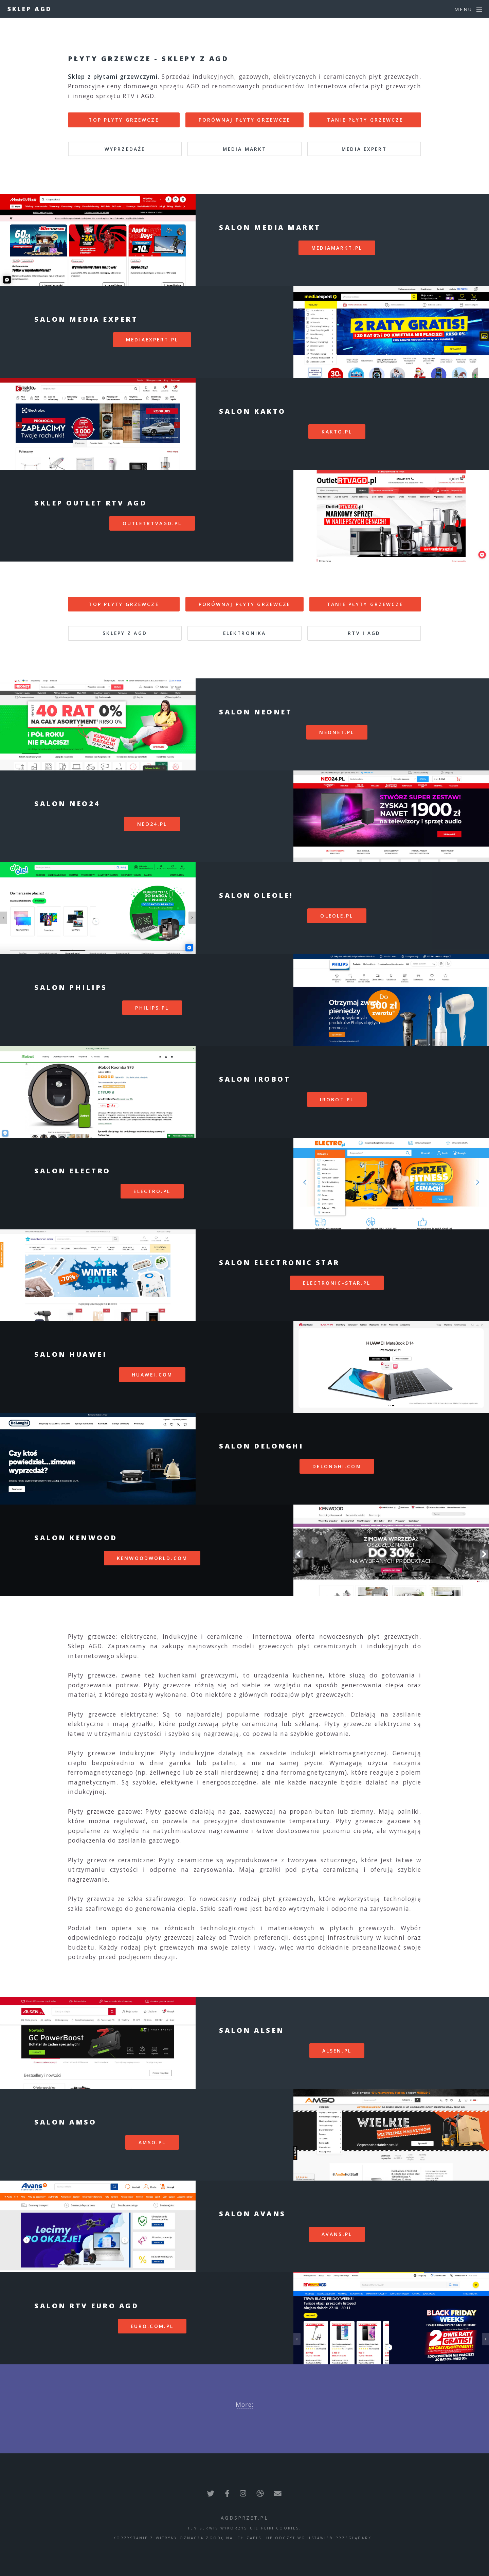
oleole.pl (336, 915)
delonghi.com (336, 1466)
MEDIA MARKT (244, 149)
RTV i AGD (364, 633)
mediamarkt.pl (336, 248)
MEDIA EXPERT (364, 149)
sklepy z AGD (125, 633)
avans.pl (337, 2234)
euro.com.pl (152, 2326)
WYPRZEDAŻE (125, 149)
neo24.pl (152, 824)
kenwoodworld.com (152, 1558)
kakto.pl (337, 431)
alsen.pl (336, 2050)
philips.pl (152, 1008)
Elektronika (244, 633)
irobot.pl (337, 1099)
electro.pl (151, 1191)
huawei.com (152, 1374)
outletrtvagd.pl (152, 523)
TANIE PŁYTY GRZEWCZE (365, 120)
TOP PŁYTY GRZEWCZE (124, 120)
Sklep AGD (29, 9)
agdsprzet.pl (244, 2518)
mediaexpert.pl (152, 339)
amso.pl (152, 2142)
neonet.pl (336, 732)
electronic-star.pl (336, 1283)
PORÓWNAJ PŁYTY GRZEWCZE (245, 120)
